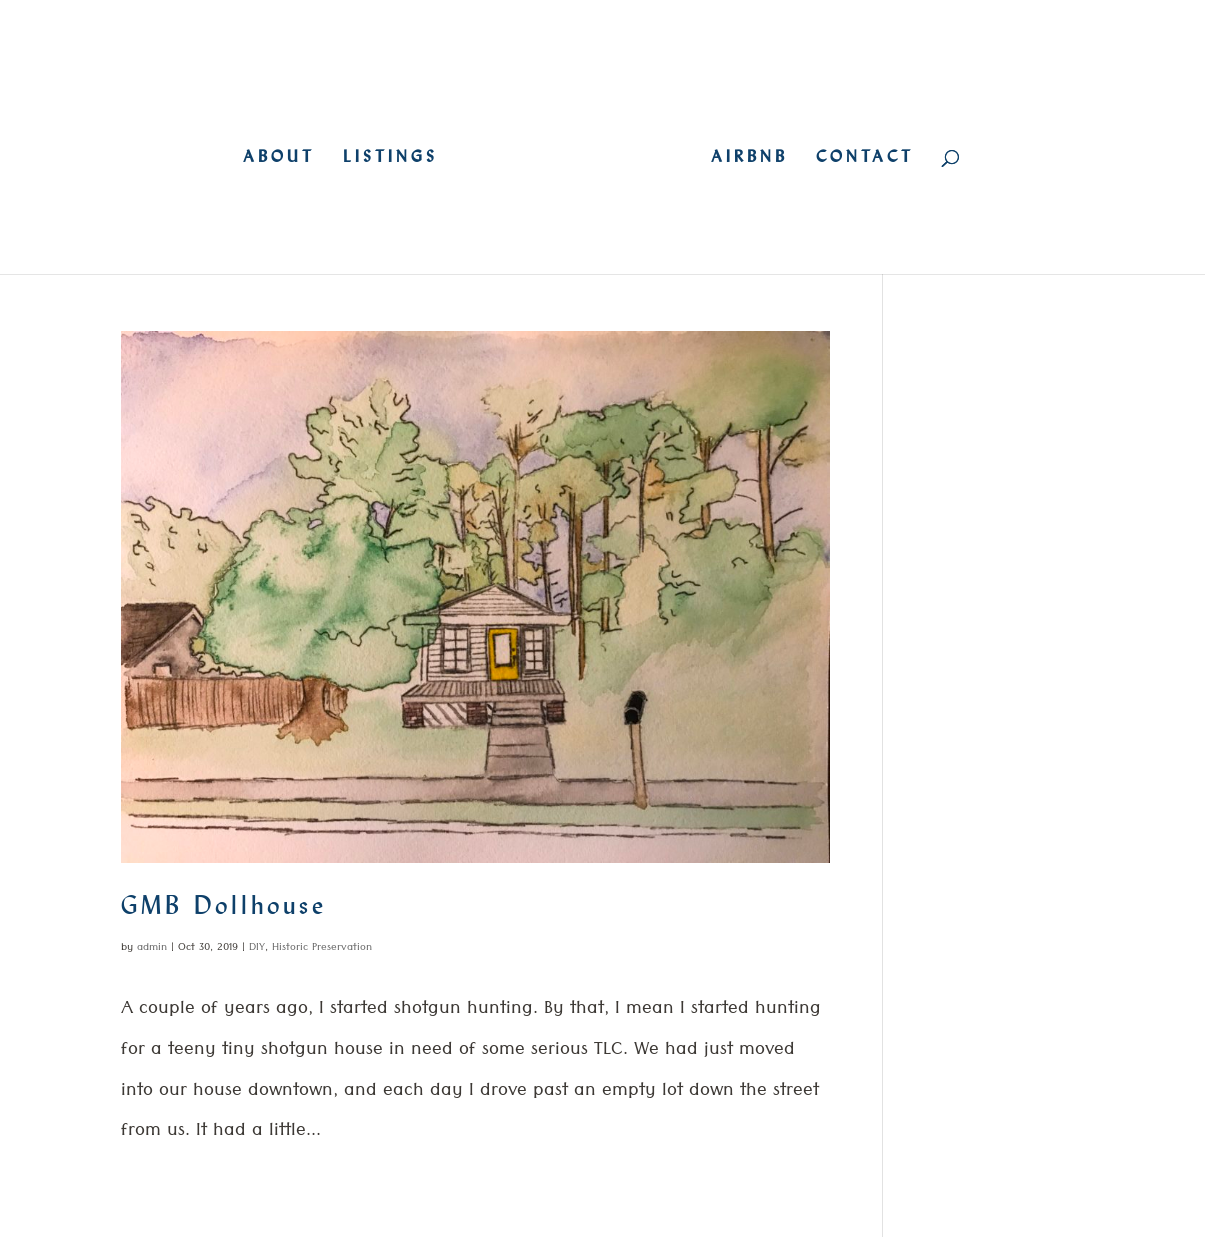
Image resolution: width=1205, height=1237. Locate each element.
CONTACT (865, 157)
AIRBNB (749, 157)
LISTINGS (390, 157)
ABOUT (279, 157)
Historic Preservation (322, 949)
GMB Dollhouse (224, 905)
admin (152, 949)
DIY (257, 949)
